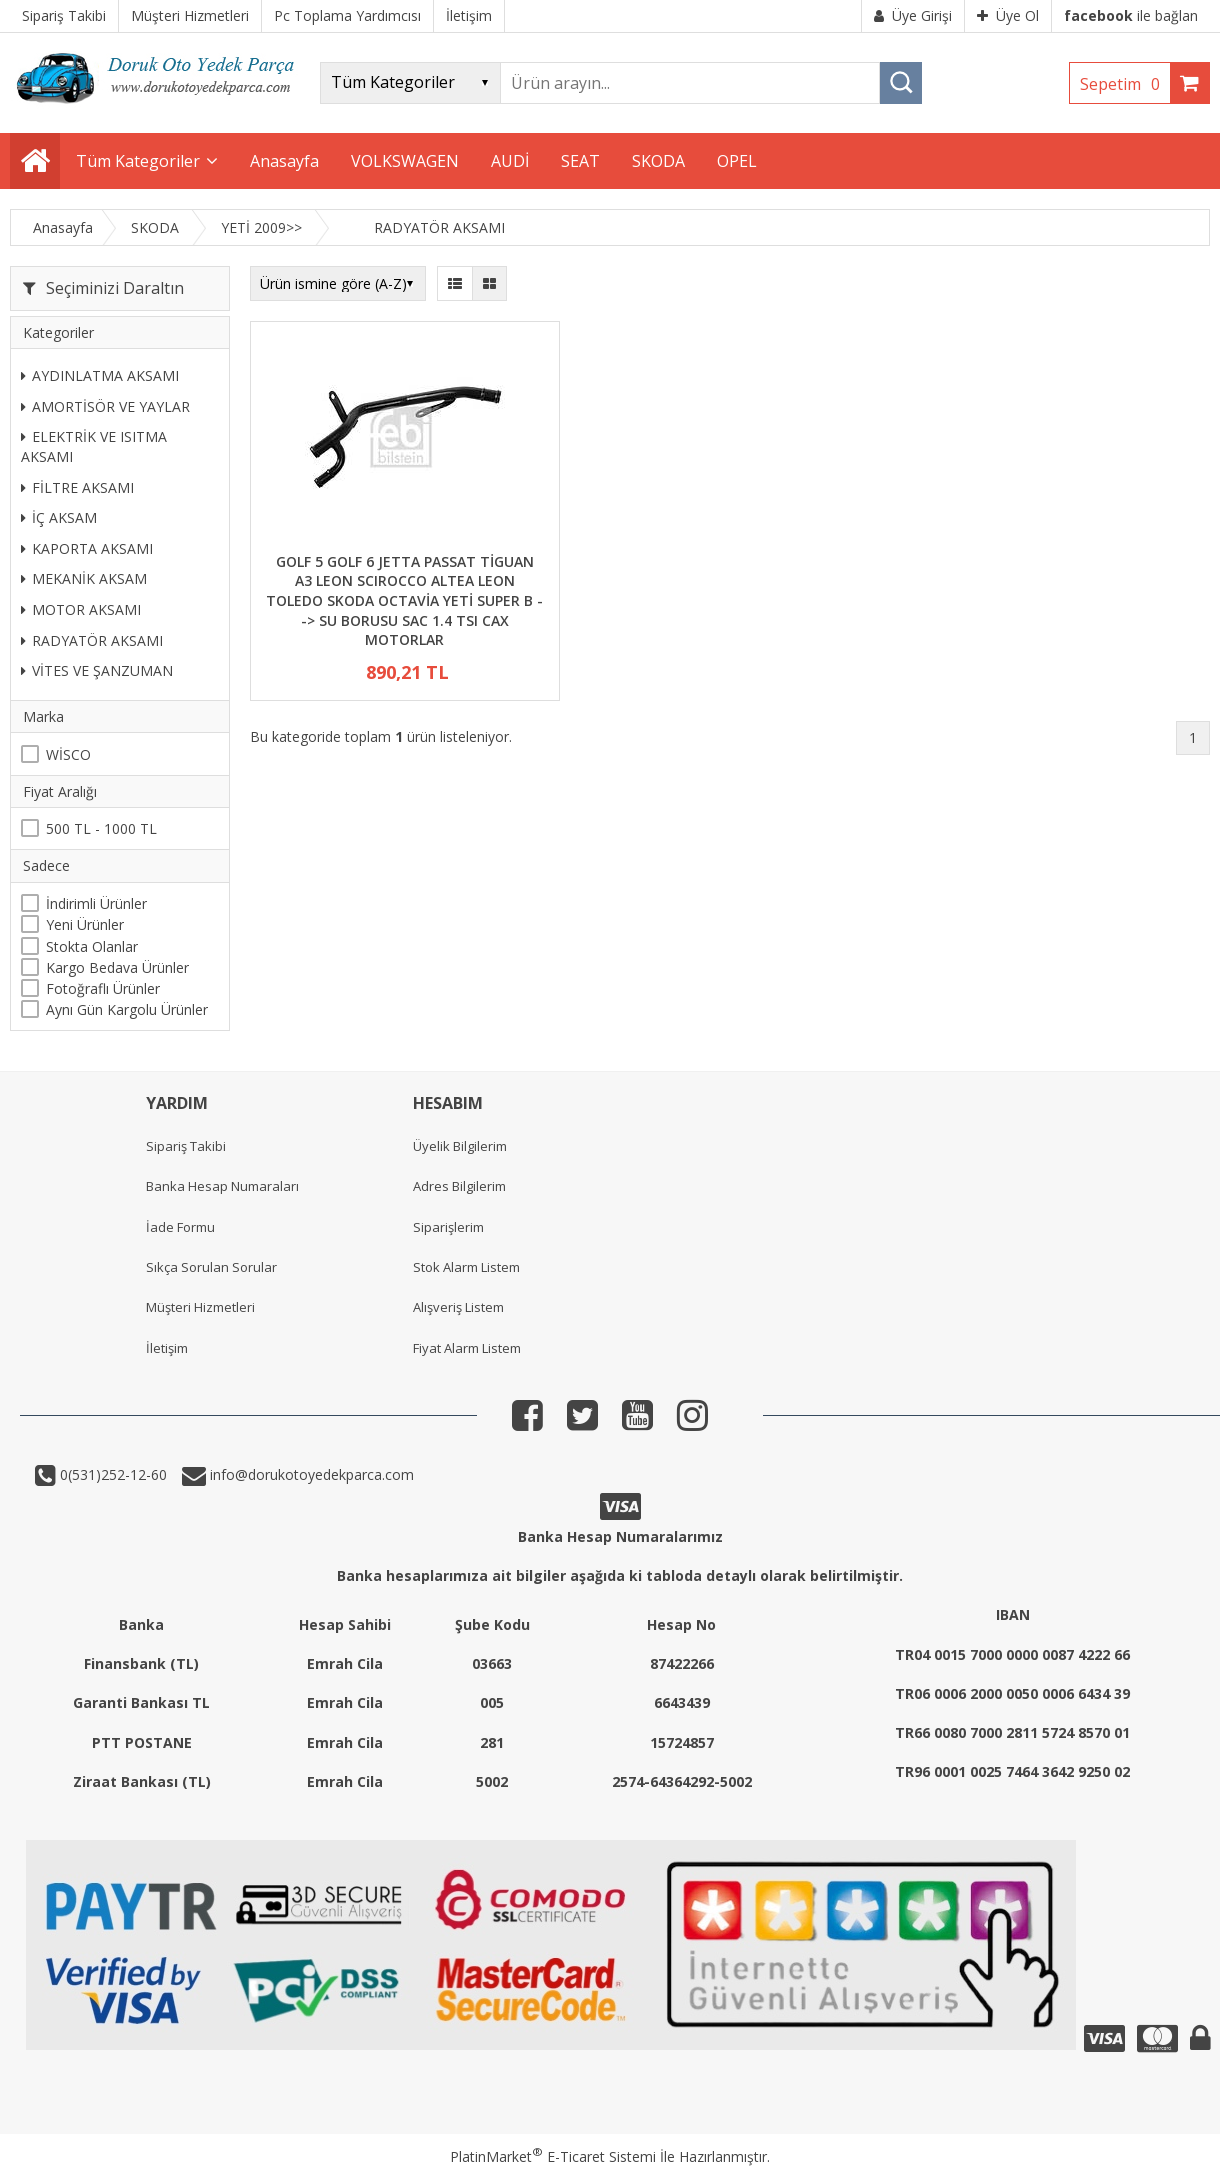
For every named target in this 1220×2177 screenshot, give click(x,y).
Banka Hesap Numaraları (222, 1186)
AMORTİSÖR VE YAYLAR (105, 406)
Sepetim (1125, 84)
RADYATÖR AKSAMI (92, 640)
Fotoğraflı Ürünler (103, 988)
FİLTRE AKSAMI (77, 487)
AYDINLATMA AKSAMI (100, 375)
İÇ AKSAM (59, 517)
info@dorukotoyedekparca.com (310, 1474)
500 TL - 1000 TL (101, 828)
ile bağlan (1131, 15)
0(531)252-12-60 (111, 1474)
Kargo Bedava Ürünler (117, 967)
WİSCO (68, 754)
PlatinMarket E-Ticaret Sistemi (553, 2156)
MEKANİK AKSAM (84, 578)
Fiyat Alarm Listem (467, 1348)
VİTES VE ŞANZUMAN (97, 670)
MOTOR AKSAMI (81, 609)
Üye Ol (1008, 15)
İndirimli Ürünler (96, 903)
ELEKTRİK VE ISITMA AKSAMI (94, 446)
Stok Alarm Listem (466, 1267)
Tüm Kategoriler (138, 161)
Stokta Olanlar (92, 946)
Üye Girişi (913, 15)
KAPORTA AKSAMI (87, 548)
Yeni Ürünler (85, 924)
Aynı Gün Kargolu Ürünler (127, 1009)
